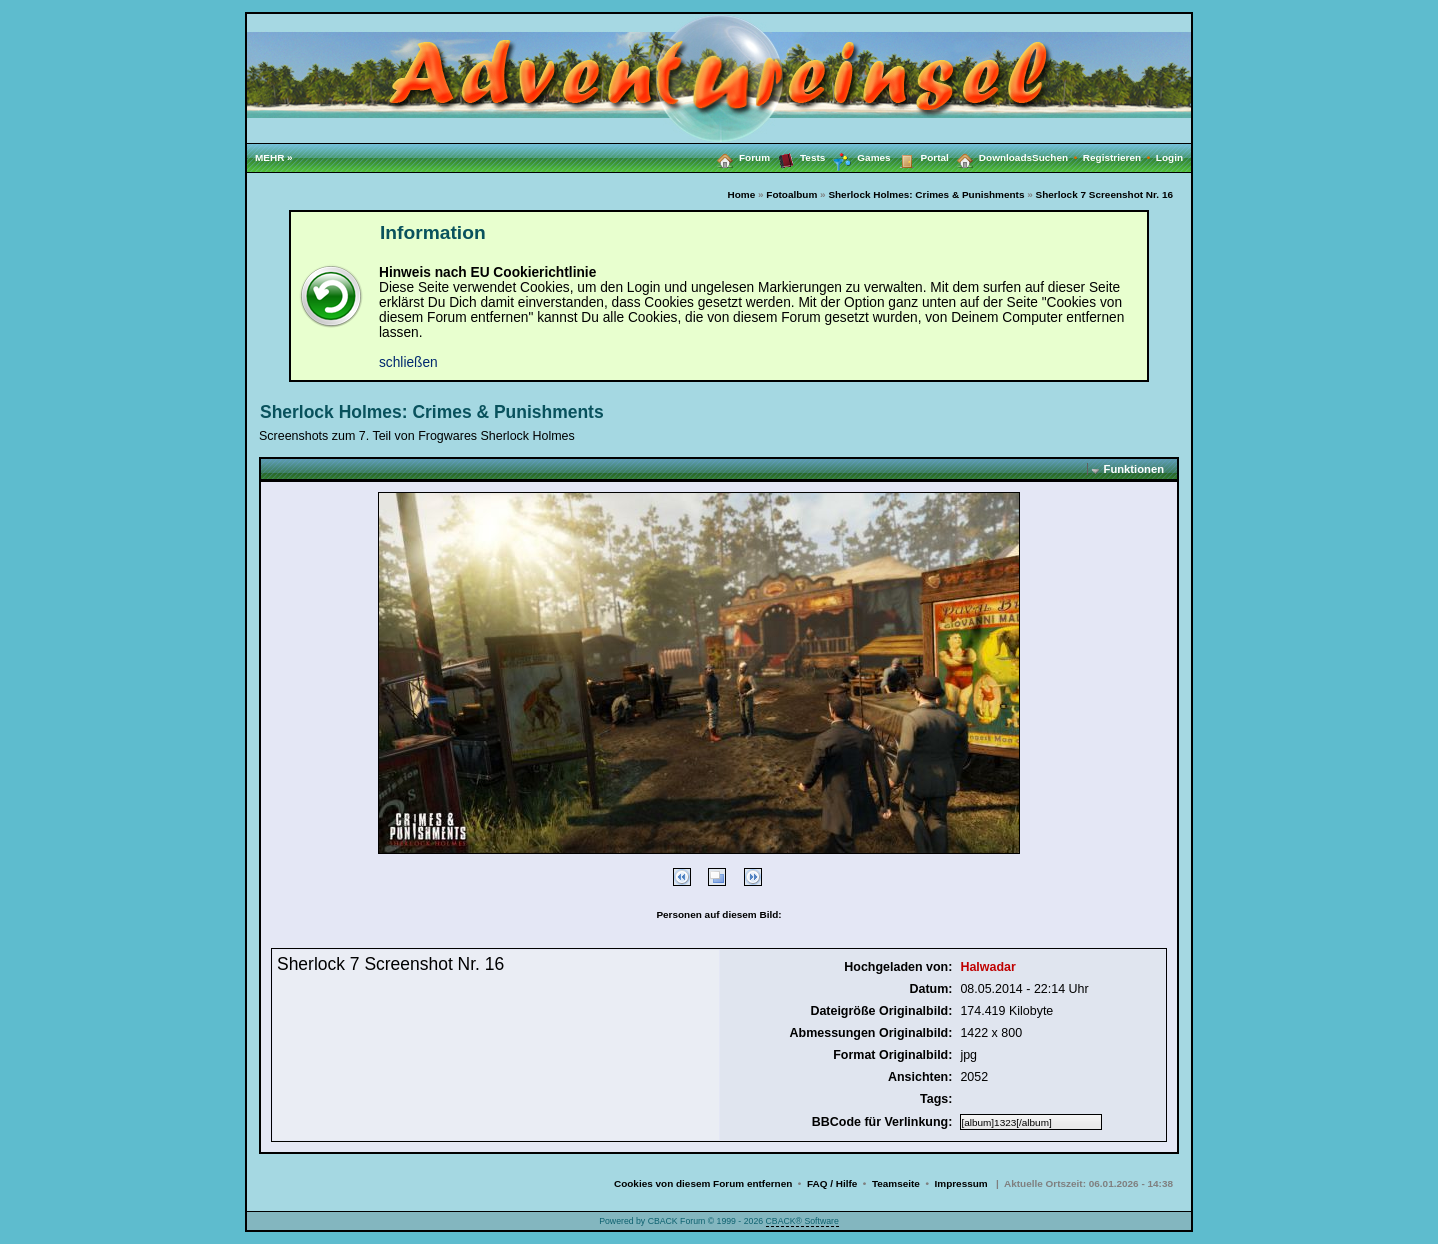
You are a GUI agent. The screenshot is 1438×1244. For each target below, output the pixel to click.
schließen (408, 362)
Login (1169, 157)
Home (742, 194)
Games (857, 158)
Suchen (1057, 157)
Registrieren (1119, 157)
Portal (920, 157)
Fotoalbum (791, 194)
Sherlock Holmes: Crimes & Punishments (926, 194)
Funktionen (1134, 469)
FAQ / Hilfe (832, 1183)
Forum (739, 157)
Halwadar (987, 967)
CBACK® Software (802, 1221)
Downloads (990, 157)
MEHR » (274, 157)
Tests (797, 157)
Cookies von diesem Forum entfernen (703, 1183)
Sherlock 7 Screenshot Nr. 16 (1104, 194)
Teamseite (896, 1183)
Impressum (961, 1183)
